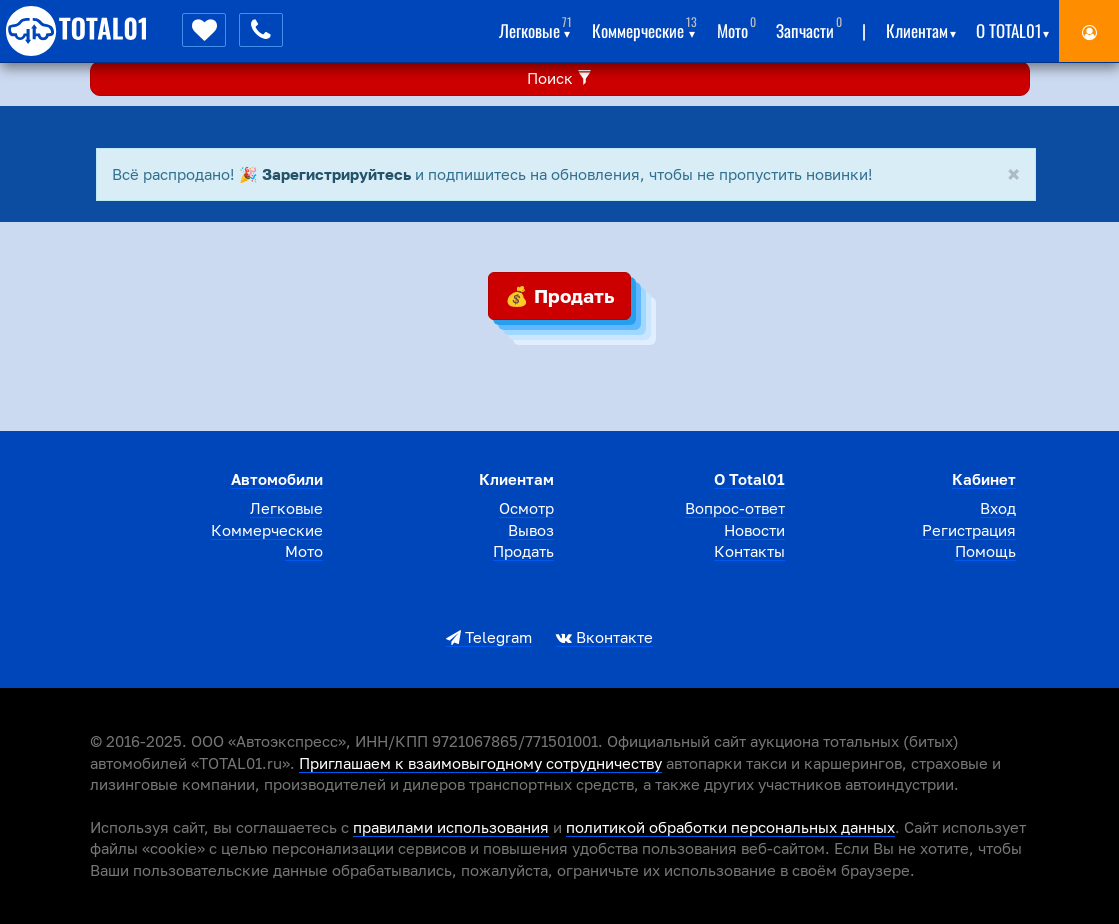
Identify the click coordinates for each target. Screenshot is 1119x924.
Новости (754, 530)
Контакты (749, 551)
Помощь (985, 551)
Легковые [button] (535, 27)
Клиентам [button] (921, 27)
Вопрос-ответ (735, 508)
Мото (736, 27)
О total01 (749, 479)
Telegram (489, 637)
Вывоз (531, 530)
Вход (998, 508)
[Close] (1013, 175)
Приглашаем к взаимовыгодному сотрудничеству (480, 763)
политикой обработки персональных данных (730, 827)
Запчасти (809, 27)
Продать (523, 551)
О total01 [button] (1012, 27)
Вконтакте (604, 637)
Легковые (286, 508)
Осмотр (526, 508)
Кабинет (984, 479)
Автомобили (277, 479)
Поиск (559, 78)
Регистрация (969, 530)
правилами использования (451, 827)
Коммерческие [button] (644, 27)
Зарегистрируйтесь (336, 174)
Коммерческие (267, 530)
